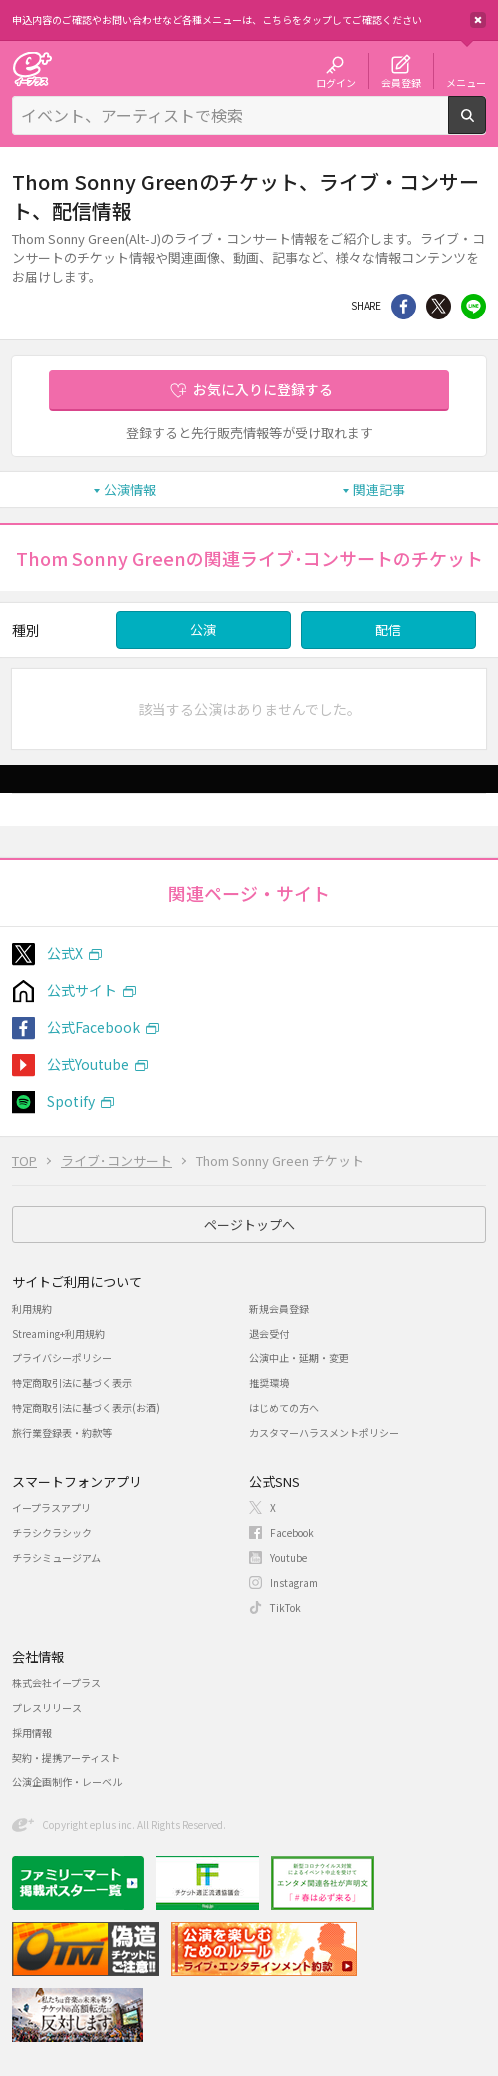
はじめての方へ (284, 1407)
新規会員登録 (279, 1308)
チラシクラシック (52, 1532)
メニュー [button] (466, 82)
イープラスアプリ (51, 1507)
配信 (388, 629)
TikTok (285, 1607)
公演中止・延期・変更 (299, 1357)
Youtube (288, 1557)
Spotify (71, 1101)
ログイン (336, 82)
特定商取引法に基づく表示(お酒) (86, 1407)
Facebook (292, 1532)
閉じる (478, 20)
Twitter (438, 306)
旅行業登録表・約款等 (62, 1432)
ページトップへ (249, 1224)
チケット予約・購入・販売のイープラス (32, 68)
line (473, 306)
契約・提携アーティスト (66, 1757)
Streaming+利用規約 (58, 1333)
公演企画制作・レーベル (67, 1781)
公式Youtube (88, 1064)
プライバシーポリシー (62, 1357)
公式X (65, 953)
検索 (485, 126)
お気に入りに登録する (263, 389)
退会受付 (269, 1333)
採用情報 (32, 1732)
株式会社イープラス (56, 1682)
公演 (203, 629)
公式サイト (82, 990)
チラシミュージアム (56, 1557)
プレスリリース (47, 1707)
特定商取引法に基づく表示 (72, 1382)
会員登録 (401, 82)
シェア (403, 306)
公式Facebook (93, 1027)
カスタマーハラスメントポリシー (324, 1432)
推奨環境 (269, 1382)
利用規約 (32, 1308)
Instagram (294, 1582)
